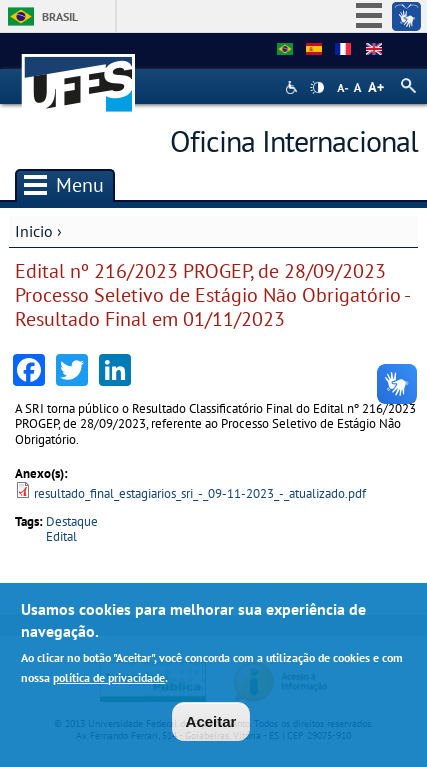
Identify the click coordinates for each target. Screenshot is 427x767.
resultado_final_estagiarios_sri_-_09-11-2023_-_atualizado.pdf (200, 493)
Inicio (34, 231)
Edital (61, 536)
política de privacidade (109, 679)
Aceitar (211, 722)
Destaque (72, 521)
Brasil (60, 16)
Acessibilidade (293, 87)
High (317, 88)
